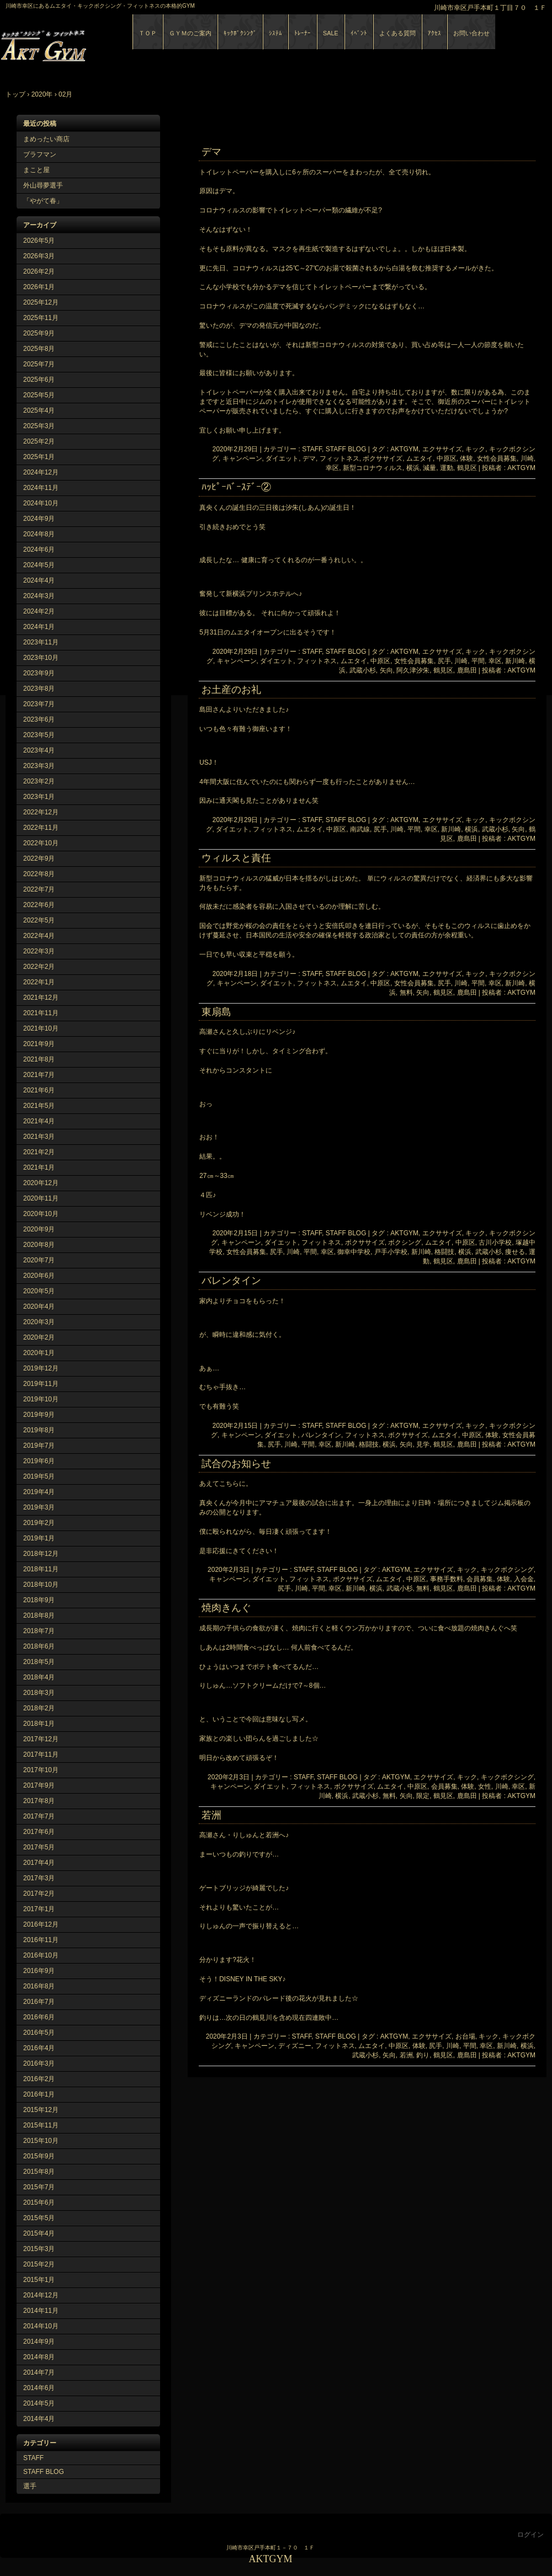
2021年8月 (39, 1059)
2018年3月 (39, 1693)
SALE (330, 33)
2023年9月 (39, 673)
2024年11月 (41, 488)
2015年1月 (39, 2280)
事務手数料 (446, 1579)
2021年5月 (39, 1106)
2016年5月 (39, 2032)
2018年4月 (39, 1677)
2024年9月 (39, 518)
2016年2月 (39, 2079)
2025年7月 (39, 364)
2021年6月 (39, 1090)
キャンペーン (242, 458)
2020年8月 (39, 1245)
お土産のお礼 (231, 689)
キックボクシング (507, 1570)
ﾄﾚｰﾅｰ (302, 33)
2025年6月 (39, 379)
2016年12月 (41, 1924)
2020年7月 (39, 1260)
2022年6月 (39, 905)
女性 (484, 1786)
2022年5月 (39, 920)
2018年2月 (39, 1708)
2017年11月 (41, 1754)
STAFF (33, 2458)
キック (475, 449)
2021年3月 (39, 1136)
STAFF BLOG (43, 2472)
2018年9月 (39, 1600)
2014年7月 (39, 2372)
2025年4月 (39, 410)
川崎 (527, 458)
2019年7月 (39, 1445)
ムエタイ (419, 458)
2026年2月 (39, 271)
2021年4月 (39, 1121)
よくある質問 (397, 33)
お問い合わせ (471, 33)
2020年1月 (39, 1353)
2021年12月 (41, 997)
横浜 (413, 468)
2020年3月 (39, 1322)
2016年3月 (39, 2063)
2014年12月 (41, 2295)
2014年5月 (39, 2403)
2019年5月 (39, 1476)
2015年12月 (41, 2110)
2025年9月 (39, 333)
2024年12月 (41, 472)
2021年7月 (39, 1075)
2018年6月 (39, 1646)
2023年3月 (39, 766)
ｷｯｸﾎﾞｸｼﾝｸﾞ (240, 33)
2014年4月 (39, 2419)
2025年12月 (41, 302)
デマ (211, 151)
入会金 (524, 1579)
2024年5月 (39, 565)
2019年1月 (39, 1538)
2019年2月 (39, 1523)
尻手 (444, 661)
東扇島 (216, 1011)
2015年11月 (41, 2125)
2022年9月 (39, 858)
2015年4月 (39, 2233)
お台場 (465, 2036)
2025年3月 (39, 426)
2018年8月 (39, 1615)
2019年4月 (39, 1492)
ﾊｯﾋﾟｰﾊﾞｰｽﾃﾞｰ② (236, 487)
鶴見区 (467, 468)
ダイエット (282, 458)
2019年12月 (41, 1368)
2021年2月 (39, 1152)
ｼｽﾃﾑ (275, 33)
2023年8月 (39, 688)
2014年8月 (39, 2357)
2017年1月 (39, 1909)
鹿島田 (467, 670)
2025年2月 (39, 441)
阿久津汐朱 (412, 670)
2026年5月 (39, 240)
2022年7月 (39, 889)
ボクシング (404, 1242)
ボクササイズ (382, 458)
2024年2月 (39, 611)
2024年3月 (39, 596)
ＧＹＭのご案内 (190, 33)
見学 (422, 1444)
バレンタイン (231, 1280)
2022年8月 (39, 874)
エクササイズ (442, 449)
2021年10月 (41, 1028)
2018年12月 (41, 1554)
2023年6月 (39, 719)
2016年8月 (39, 1986)
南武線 (360, 829)
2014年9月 (39, 2341)
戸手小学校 (390, 1252)
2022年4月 (39, 936)
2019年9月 (39, 1414)
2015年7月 (39, 2187)
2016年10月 (41, 1955)
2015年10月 (41, 2141)
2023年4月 (39, 750)
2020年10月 (41, 1214)
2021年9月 (39, 1044)
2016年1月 (39, 2094)
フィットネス (339, 458)
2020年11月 (41, 1198)
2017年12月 (41, 1739)
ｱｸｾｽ (434, 33)
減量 (429, 468)
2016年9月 (39, 1971)
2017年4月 (39, 1862)
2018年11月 (41, 1569)
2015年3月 (39, 2249)
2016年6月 (39, 2017)
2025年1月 (39, 457)
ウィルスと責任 (236, 857)
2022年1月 (39, 982)
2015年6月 (39, 2202)
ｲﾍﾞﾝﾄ (359, 33)
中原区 (447, 458)
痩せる (515, 1252)
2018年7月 (39, 1631)
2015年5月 (39, 2218)
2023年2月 (39, 781)
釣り (422, 2055)
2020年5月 (39, 1291)
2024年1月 (39, 627)
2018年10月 (41, 1584)
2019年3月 (39, 1507)
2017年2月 (39, 1893)
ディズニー (294, 2046)
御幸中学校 (353, 1252)
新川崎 (515, 661)
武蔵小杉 (362, 670)
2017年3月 (39, 1878)
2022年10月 (41, 843)
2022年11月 (41, 827)
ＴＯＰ (148, 33)
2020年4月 (39, 1306)
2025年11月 (41, 318)
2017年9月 (39, 1785)
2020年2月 (39, 1337)
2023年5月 (39, 735)
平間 (478, 661)
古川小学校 (495, 1242)
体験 (466, 458)
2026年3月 (39, 256)
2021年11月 (41, 1013)
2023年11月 (41, 642)
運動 (446, 468)
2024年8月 (39, 534)
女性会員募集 (497, 458)
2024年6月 (39, 549)
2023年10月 (41, 658)
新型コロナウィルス (372, 468)
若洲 (211, 1815)
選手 (29, 2486)
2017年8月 (39, 1801)
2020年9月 (39, 1229)
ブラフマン (39, 154)
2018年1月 (39, 1723)
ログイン (530, 2534)
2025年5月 (39, 395)
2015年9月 (39, 2156)
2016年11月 (41, 1940)
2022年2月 (39, 966)
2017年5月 (39, 1847)
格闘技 (444, 1252)
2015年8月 (39, 2171)
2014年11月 (41, 2310)
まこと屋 (36, 170)
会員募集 (479, 1579)
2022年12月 (41, 812)
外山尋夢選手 (43, 185)
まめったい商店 (46, 139)
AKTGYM (127, 43)
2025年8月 (39, 349)
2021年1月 (39, 1167)
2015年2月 (39, 2264)
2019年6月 (39, 1461)
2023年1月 (39, 797)
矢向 (386, 670)
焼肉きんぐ (226, 1607)
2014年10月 (41, 2326)
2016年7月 (39, 2002)
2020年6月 (39, 1275)
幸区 (332, 468)
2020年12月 (41, 1183)
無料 (406, 992)
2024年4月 (39, 580)
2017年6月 (39, 1832)
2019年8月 (39, 1430)
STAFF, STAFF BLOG (334, 449)
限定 (422, 1796)
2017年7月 (39, 1816)
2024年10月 (41, 503)
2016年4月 (39, 2048)
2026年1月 (39, 287)
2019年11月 (41, 1384)
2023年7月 (39, 704)
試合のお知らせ (236, 1463)
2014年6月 (39, 2388)
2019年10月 (41, 1399)
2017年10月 (41, 1770)
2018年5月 (39, 1662)
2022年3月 (39, 951)
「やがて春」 (43, 201)
